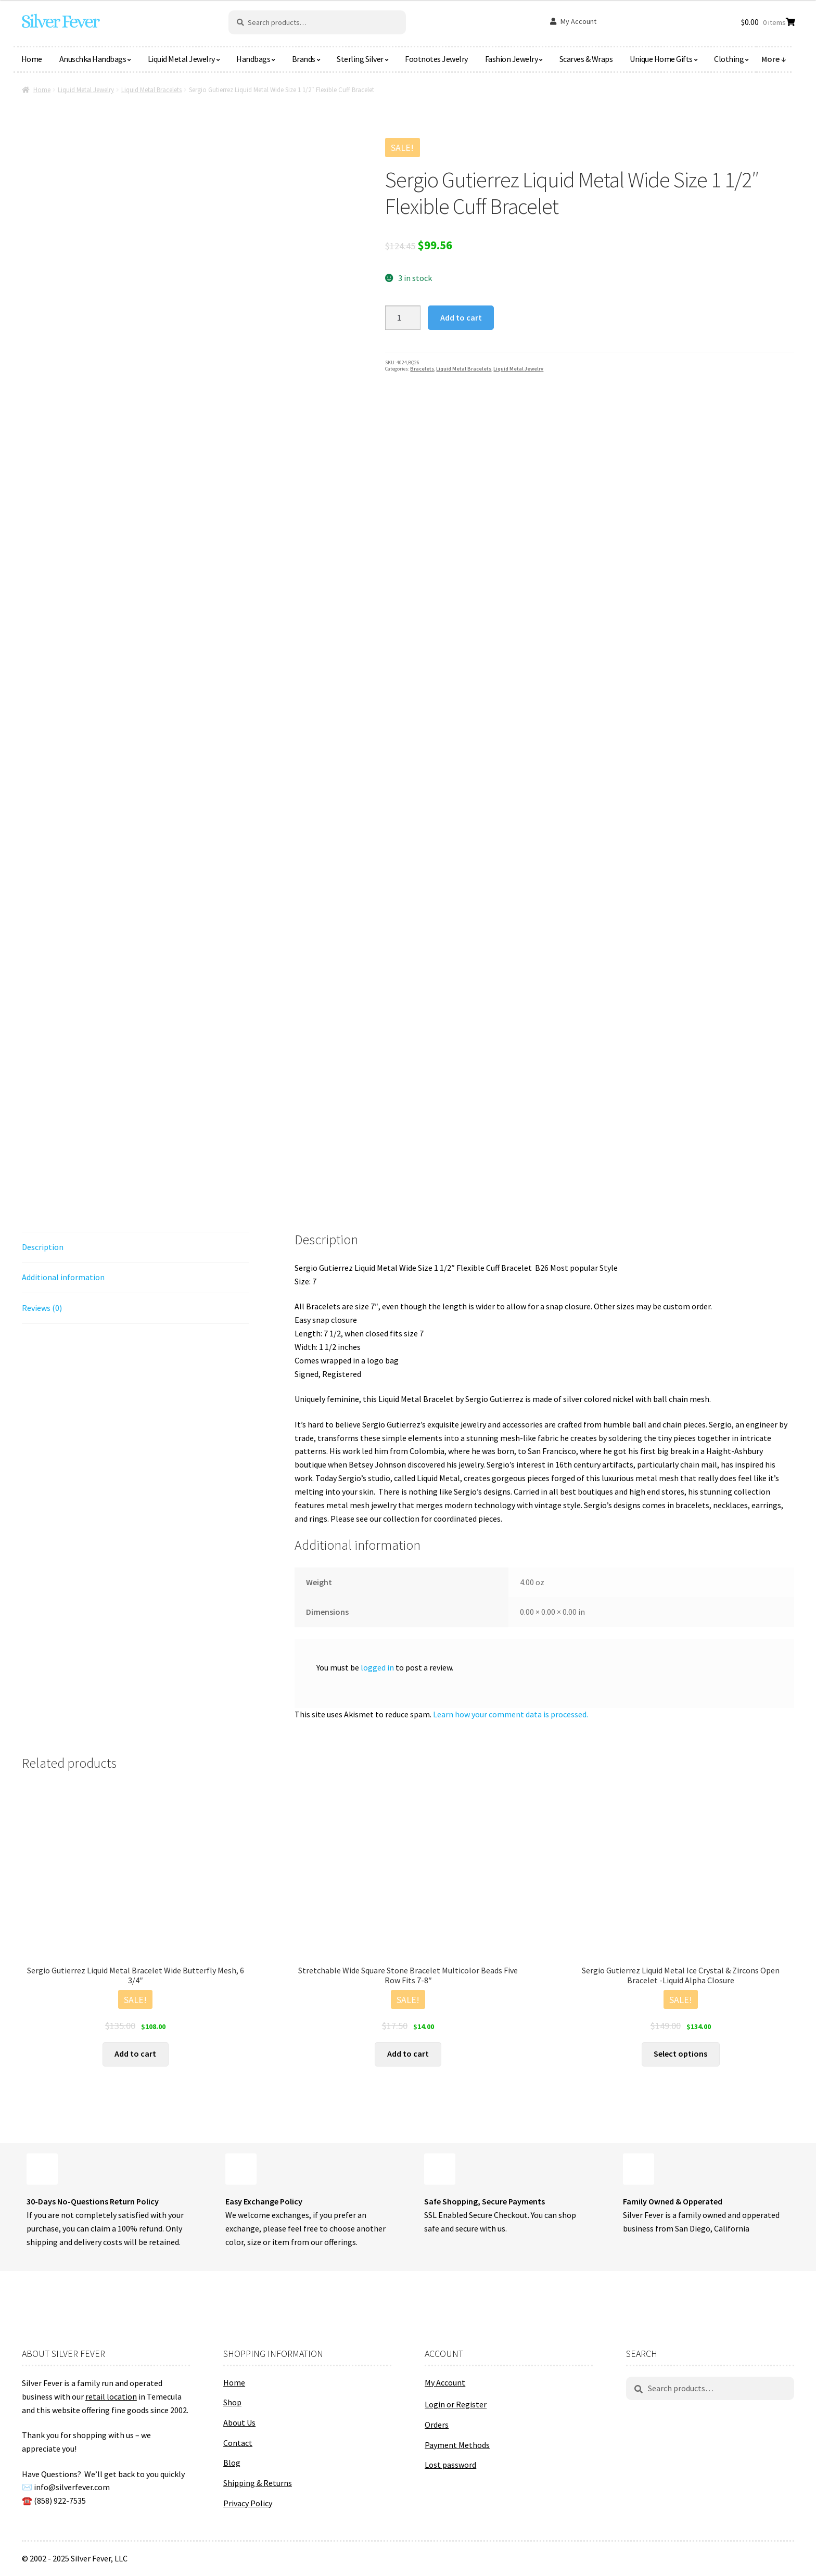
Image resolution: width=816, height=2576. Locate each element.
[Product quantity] (402, 317)
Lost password (450, 2464)
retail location (111, 2396)
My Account (578, 21)
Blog (231, 2462)
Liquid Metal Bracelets (151, 89)
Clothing (729, 59)
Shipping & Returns (257, 2483)
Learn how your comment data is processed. (510, 1714)
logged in (377, 1667)
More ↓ (773, 59)
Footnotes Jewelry (436, 59)
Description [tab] (42, 1247)
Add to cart (461, 317)
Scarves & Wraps (586, 59)
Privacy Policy (247, 2503)
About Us (239, 2422)
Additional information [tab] (63, 1277)
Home (31, 59)
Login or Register (456, 2404)
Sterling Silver (360, 59)
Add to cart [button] (135, 2053)
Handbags (253, 59)
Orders (437, 2424)
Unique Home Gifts (661, 59)
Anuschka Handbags (92, 59)
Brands (303, 59)
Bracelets (422, 368)
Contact (237, 2443)
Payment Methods (457, 2445)
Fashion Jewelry (511, 59)
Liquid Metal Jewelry (181, 59)
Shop (232, 2402)
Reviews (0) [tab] (42, 1308)
